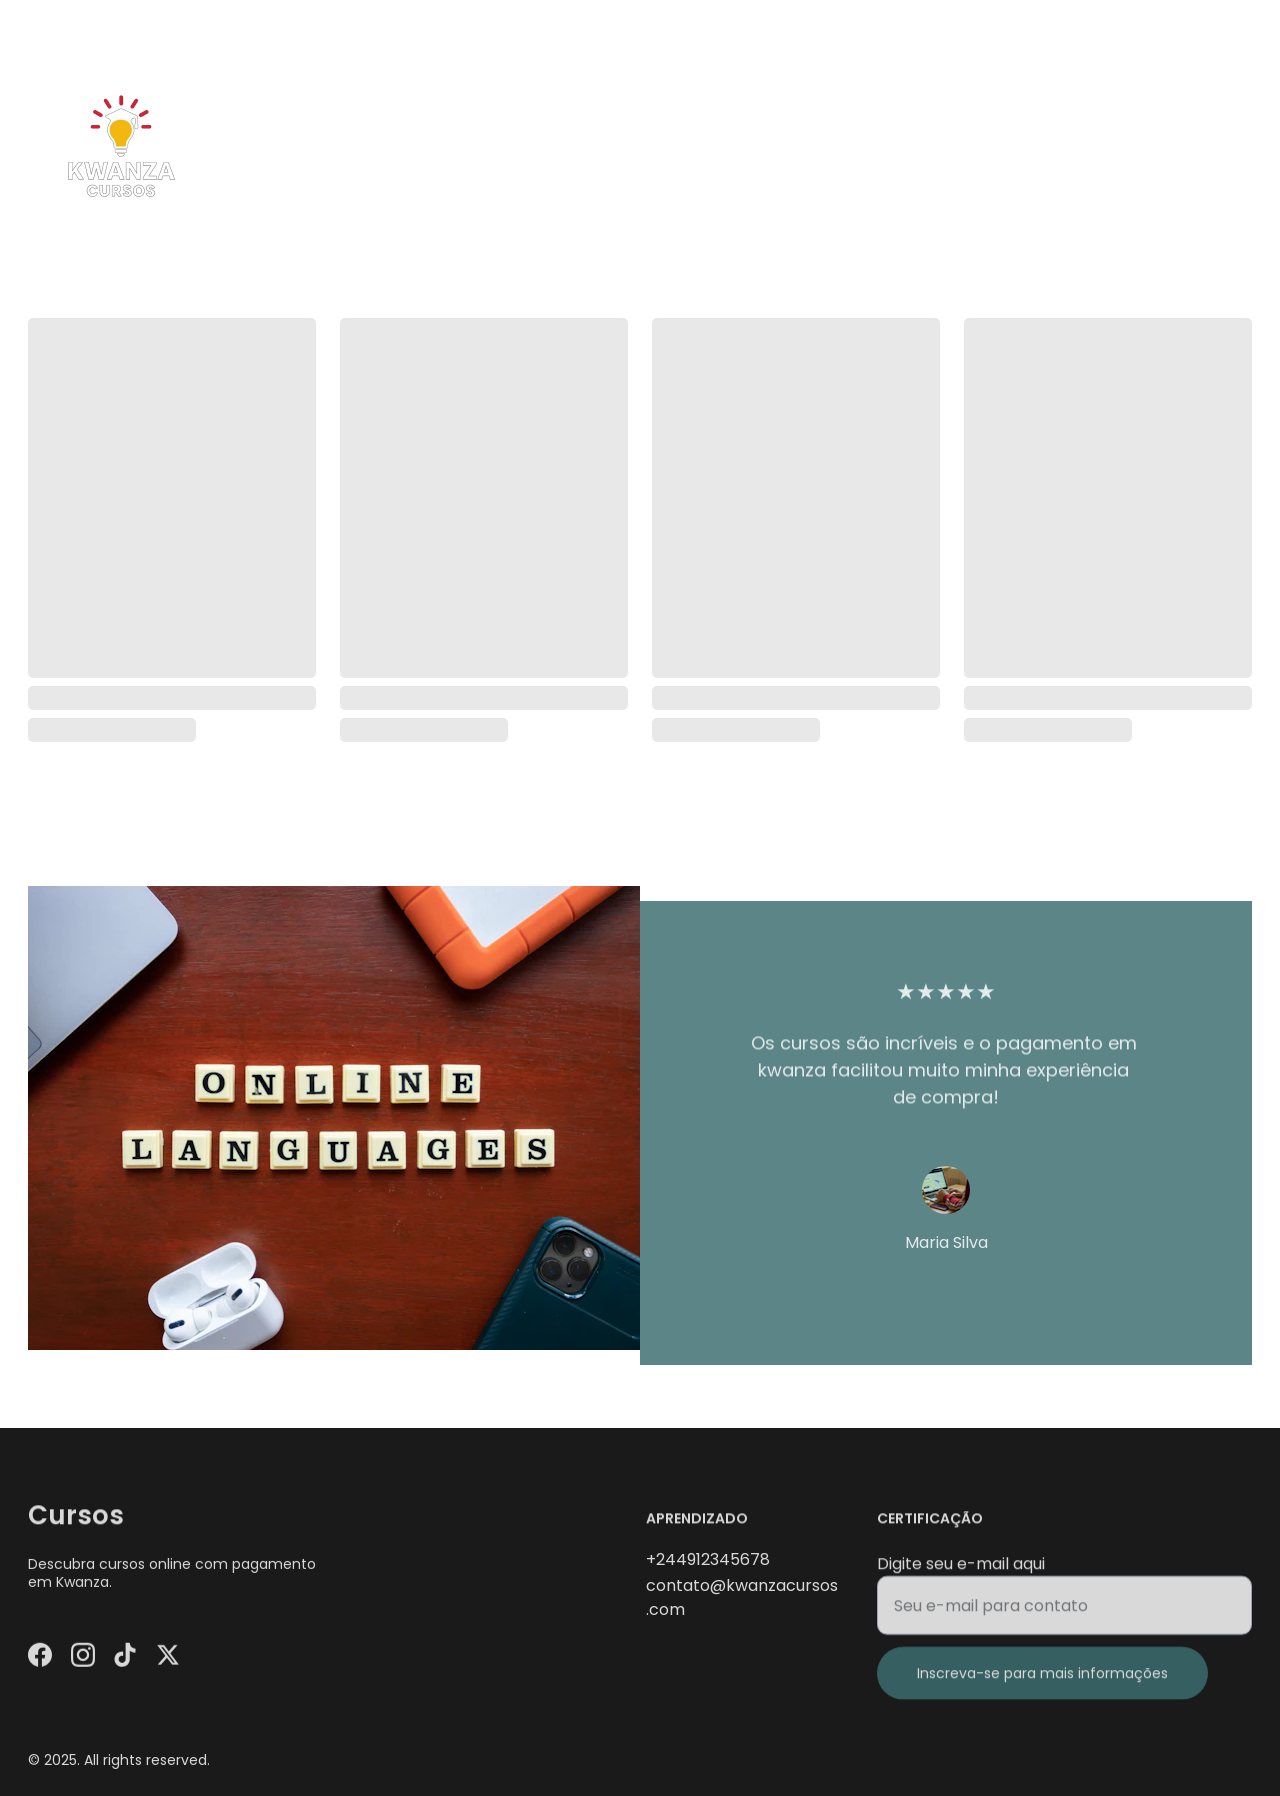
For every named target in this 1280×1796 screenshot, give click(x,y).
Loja (1097, 146)
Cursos (1023, 146)
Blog (1161, 146)
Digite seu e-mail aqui (961, 1573)
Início (943, 146)
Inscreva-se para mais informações (1042, 1683)
